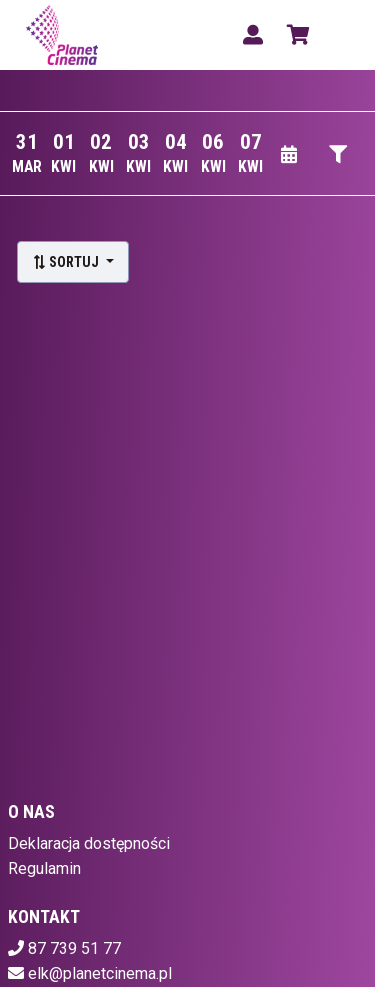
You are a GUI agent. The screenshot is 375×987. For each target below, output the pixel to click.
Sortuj (67, 262)
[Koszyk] (295, 35)
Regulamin (44, 868)
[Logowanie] (253, 35)
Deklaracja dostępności (89, 843)
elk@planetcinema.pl (100, 973)
